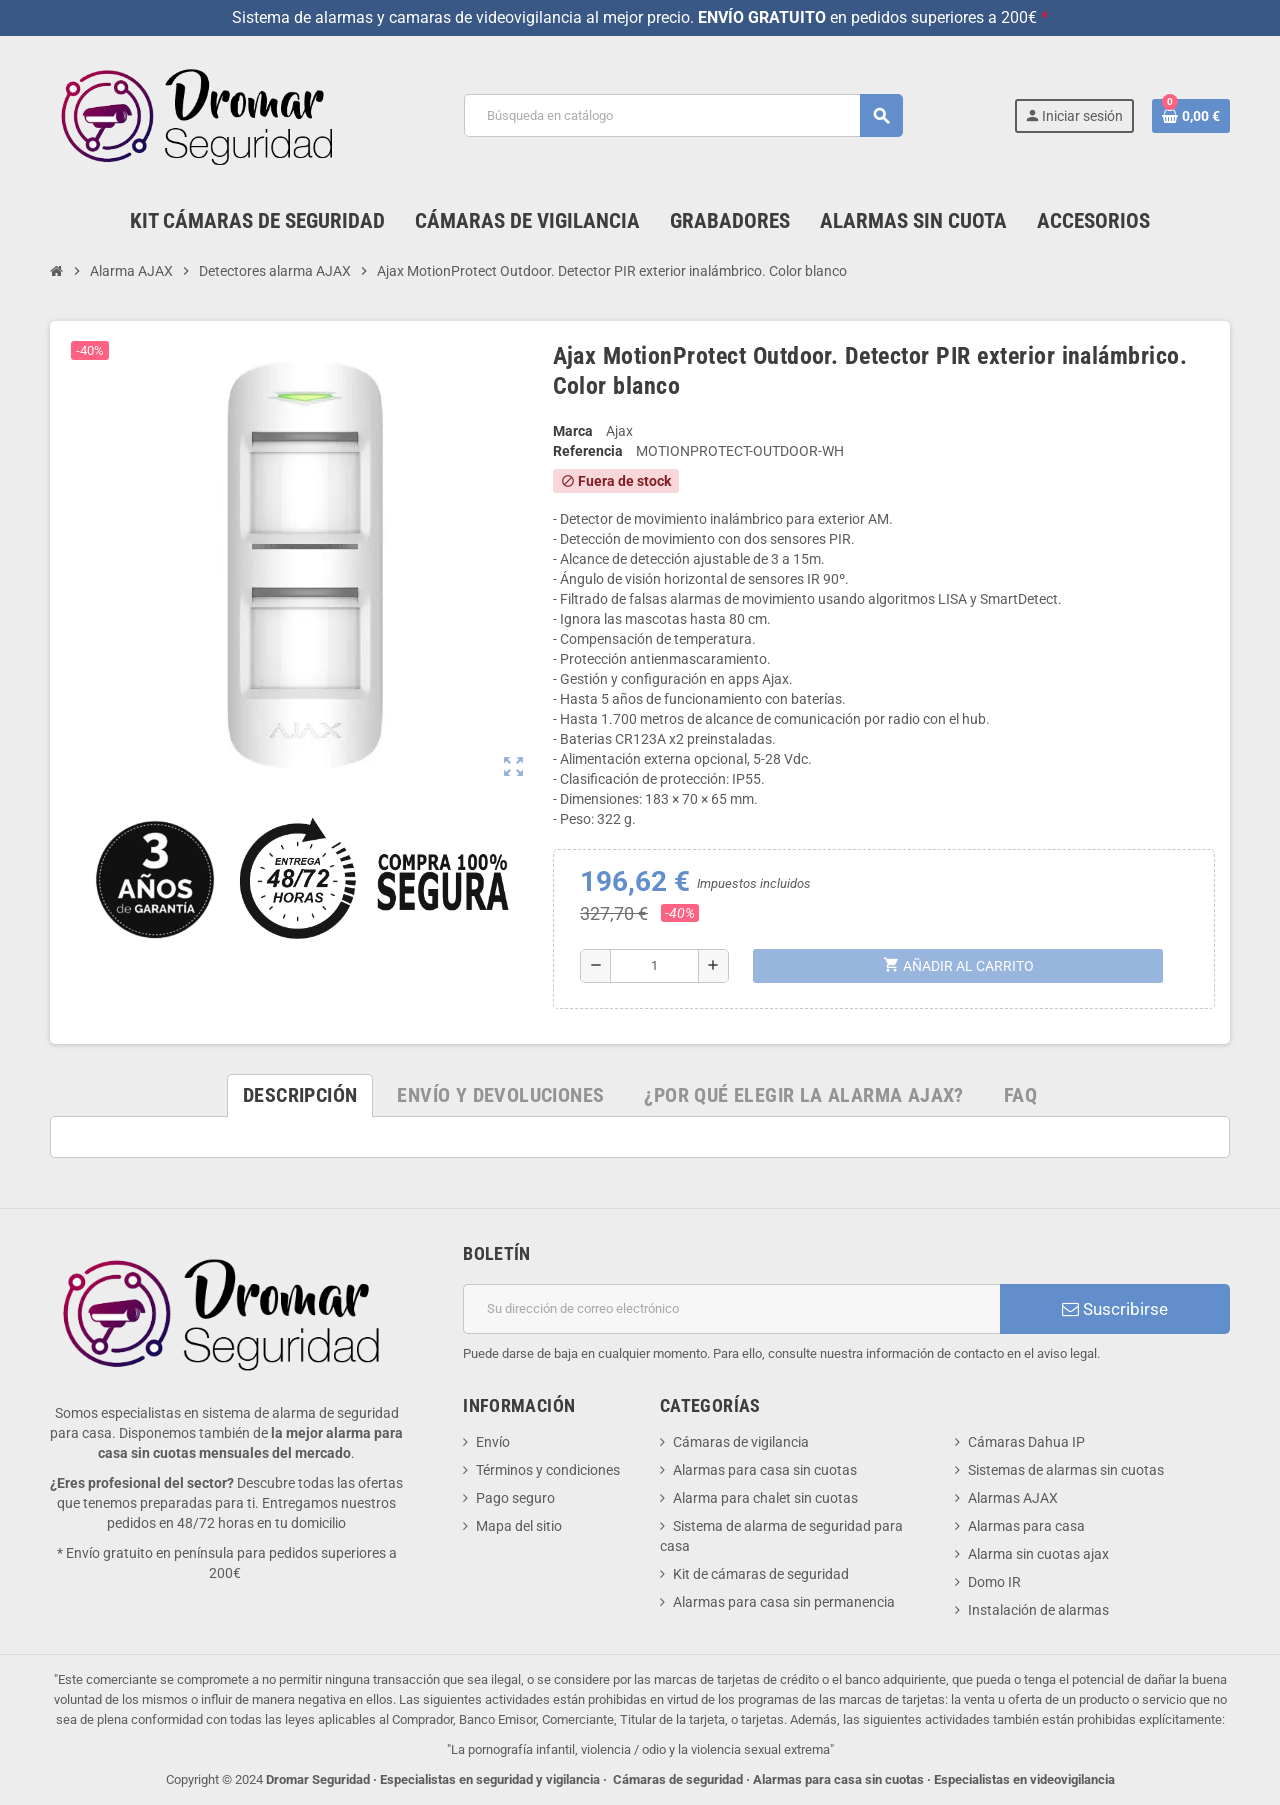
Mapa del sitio (519, 1526)
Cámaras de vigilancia (741, 1442)
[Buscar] (683, 115)
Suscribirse (1115, 1309)
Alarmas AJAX (1013, 1498)
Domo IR (994, 1582)
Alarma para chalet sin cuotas (765, 1498)
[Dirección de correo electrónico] (731, 1309)
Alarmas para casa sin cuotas (765, 1470)
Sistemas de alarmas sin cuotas (1066, 1470)
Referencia (588, 451)
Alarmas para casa (1026, 1526)
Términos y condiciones (548, 1470)
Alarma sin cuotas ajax (1038, 1554)
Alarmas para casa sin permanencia (784, 1602)
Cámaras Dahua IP (1026, 1442)
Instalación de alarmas (1038, 1610)
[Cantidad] (654, 966)
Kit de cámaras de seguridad (761, 1574)
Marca (573, 431)
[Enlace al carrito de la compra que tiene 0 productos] (1191, 116)
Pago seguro (515, 1498)
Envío (493, 1442)
